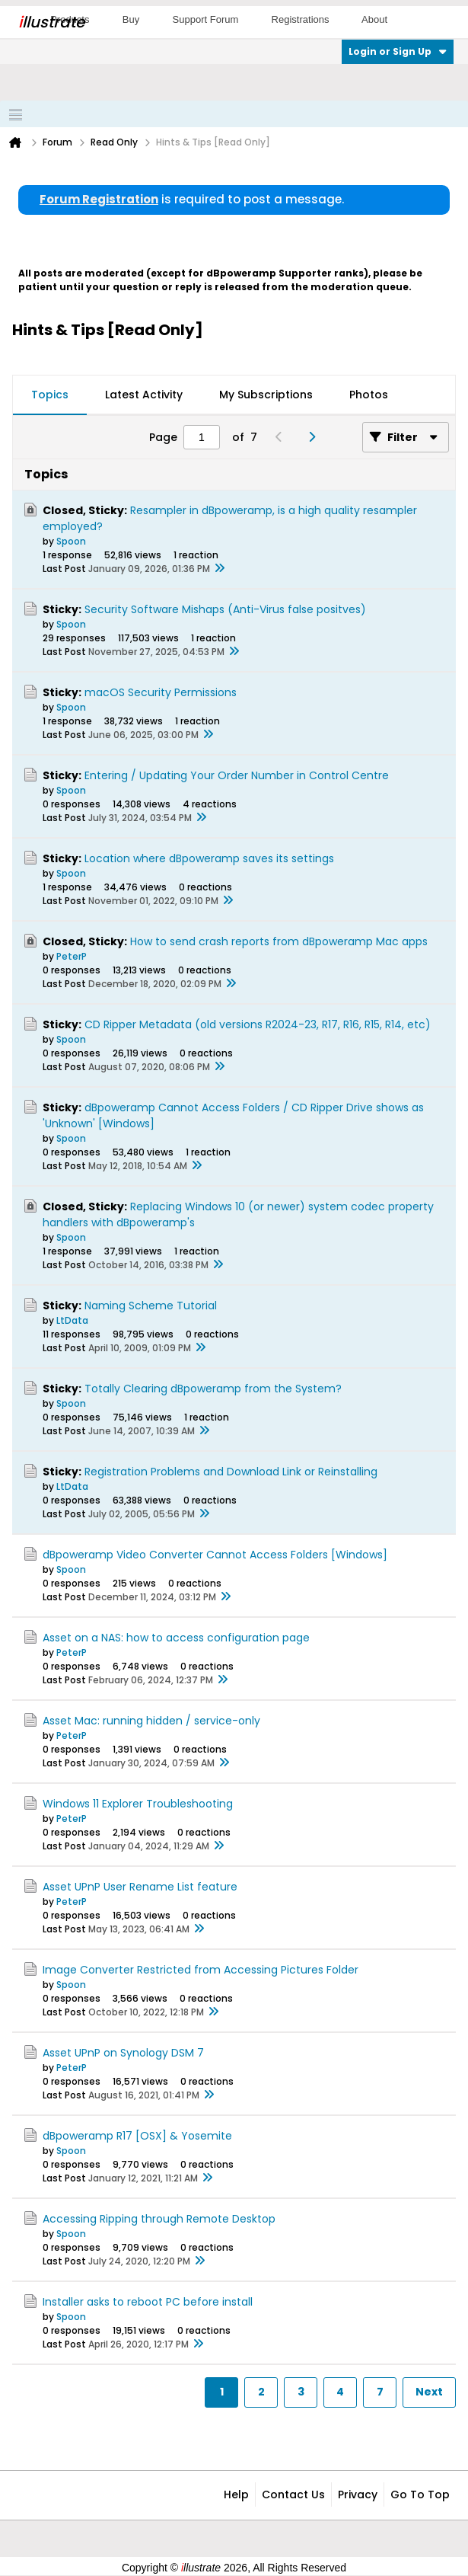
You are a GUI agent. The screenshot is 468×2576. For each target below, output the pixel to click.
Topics (49, 394)
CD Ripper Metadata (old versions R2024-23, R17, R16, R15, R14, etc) (257, 1024)
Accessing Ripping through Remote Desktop (159, 2218)
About (374, 19)
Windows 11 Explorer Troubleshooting (138, 1803)
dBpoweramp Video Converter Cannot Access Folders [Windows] (215, 1554)
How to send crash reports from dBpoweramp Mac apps (279, 941)
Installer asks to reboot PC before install (148, 2301)
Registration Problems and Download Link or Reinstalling (230, 1471)
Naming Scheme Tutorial (150, 1305)
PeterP (71, 956)
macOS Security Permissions (160, 692)
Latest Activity (144, 394)
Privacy (357, 2494)
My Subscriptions (266, 394)
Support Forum (206, 19)
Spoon (71, 541)
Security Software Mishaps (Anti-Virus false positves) (225, 609)
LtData (72, 1320)
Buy (131, 19)
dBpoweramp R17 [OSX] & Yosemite (137, 2135)
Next (429, 2391)
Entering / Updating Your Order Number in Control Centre (236, 775)
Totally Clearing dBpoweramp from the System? (213, 1388)
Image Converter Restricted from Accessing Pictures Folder (200, 1969)
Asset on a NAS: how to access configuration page (176, 1637)
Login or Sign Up (398, 51)
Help (236, 2494)
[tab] (50, 395)
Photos (368, 394)
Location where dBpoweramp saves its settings (209, 858)
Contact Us (293, 2494)
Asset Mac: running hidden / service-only (151, 1720)
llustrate (51, 22)
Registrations (301, 19)
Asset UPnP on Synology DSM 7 (123, 2052)
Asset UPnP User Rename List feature (140, 1886)
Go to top (420, 2494)
